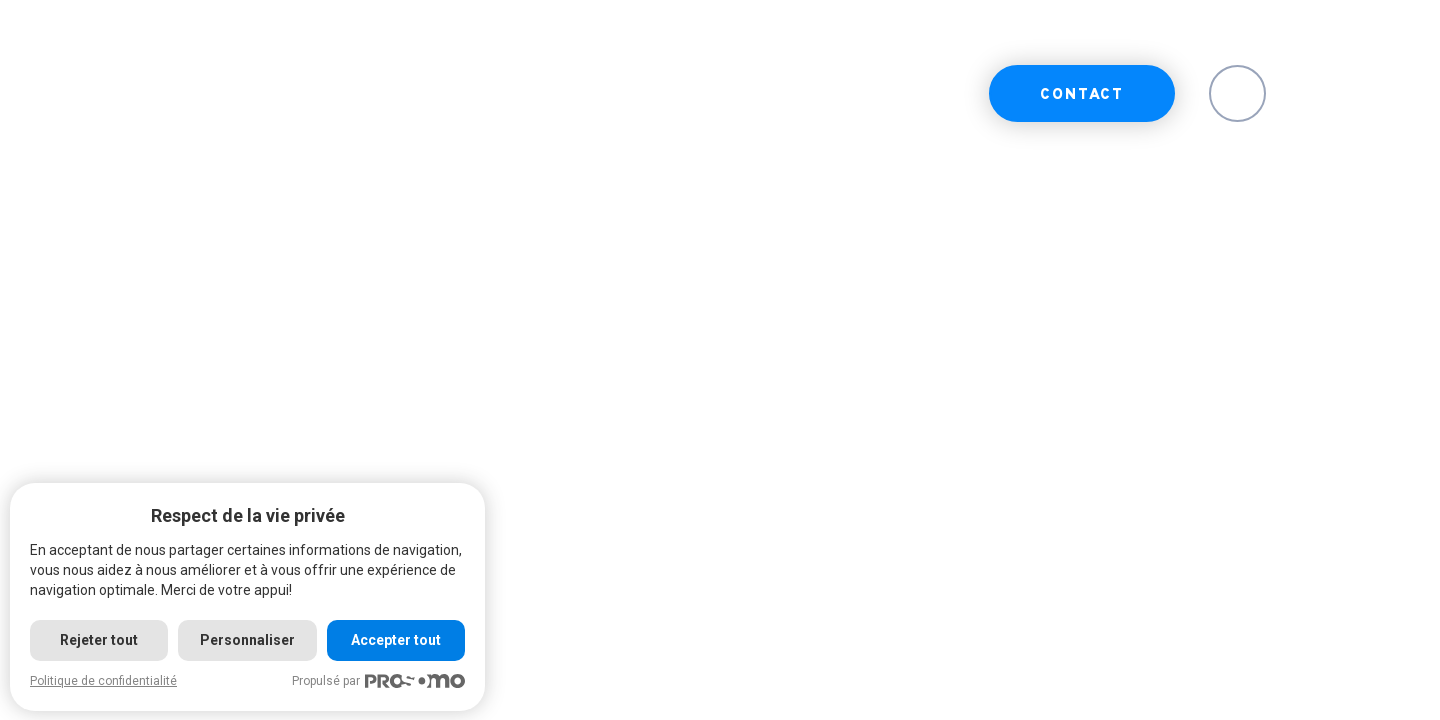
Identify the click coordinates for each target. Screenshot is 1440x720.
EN (1237, 95)
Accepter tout (396, 640)
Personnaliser (247, 640)
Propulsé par (378, 681)
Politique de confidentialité (103, 681)
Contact (1082, 95)
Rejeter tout (99, 640)
